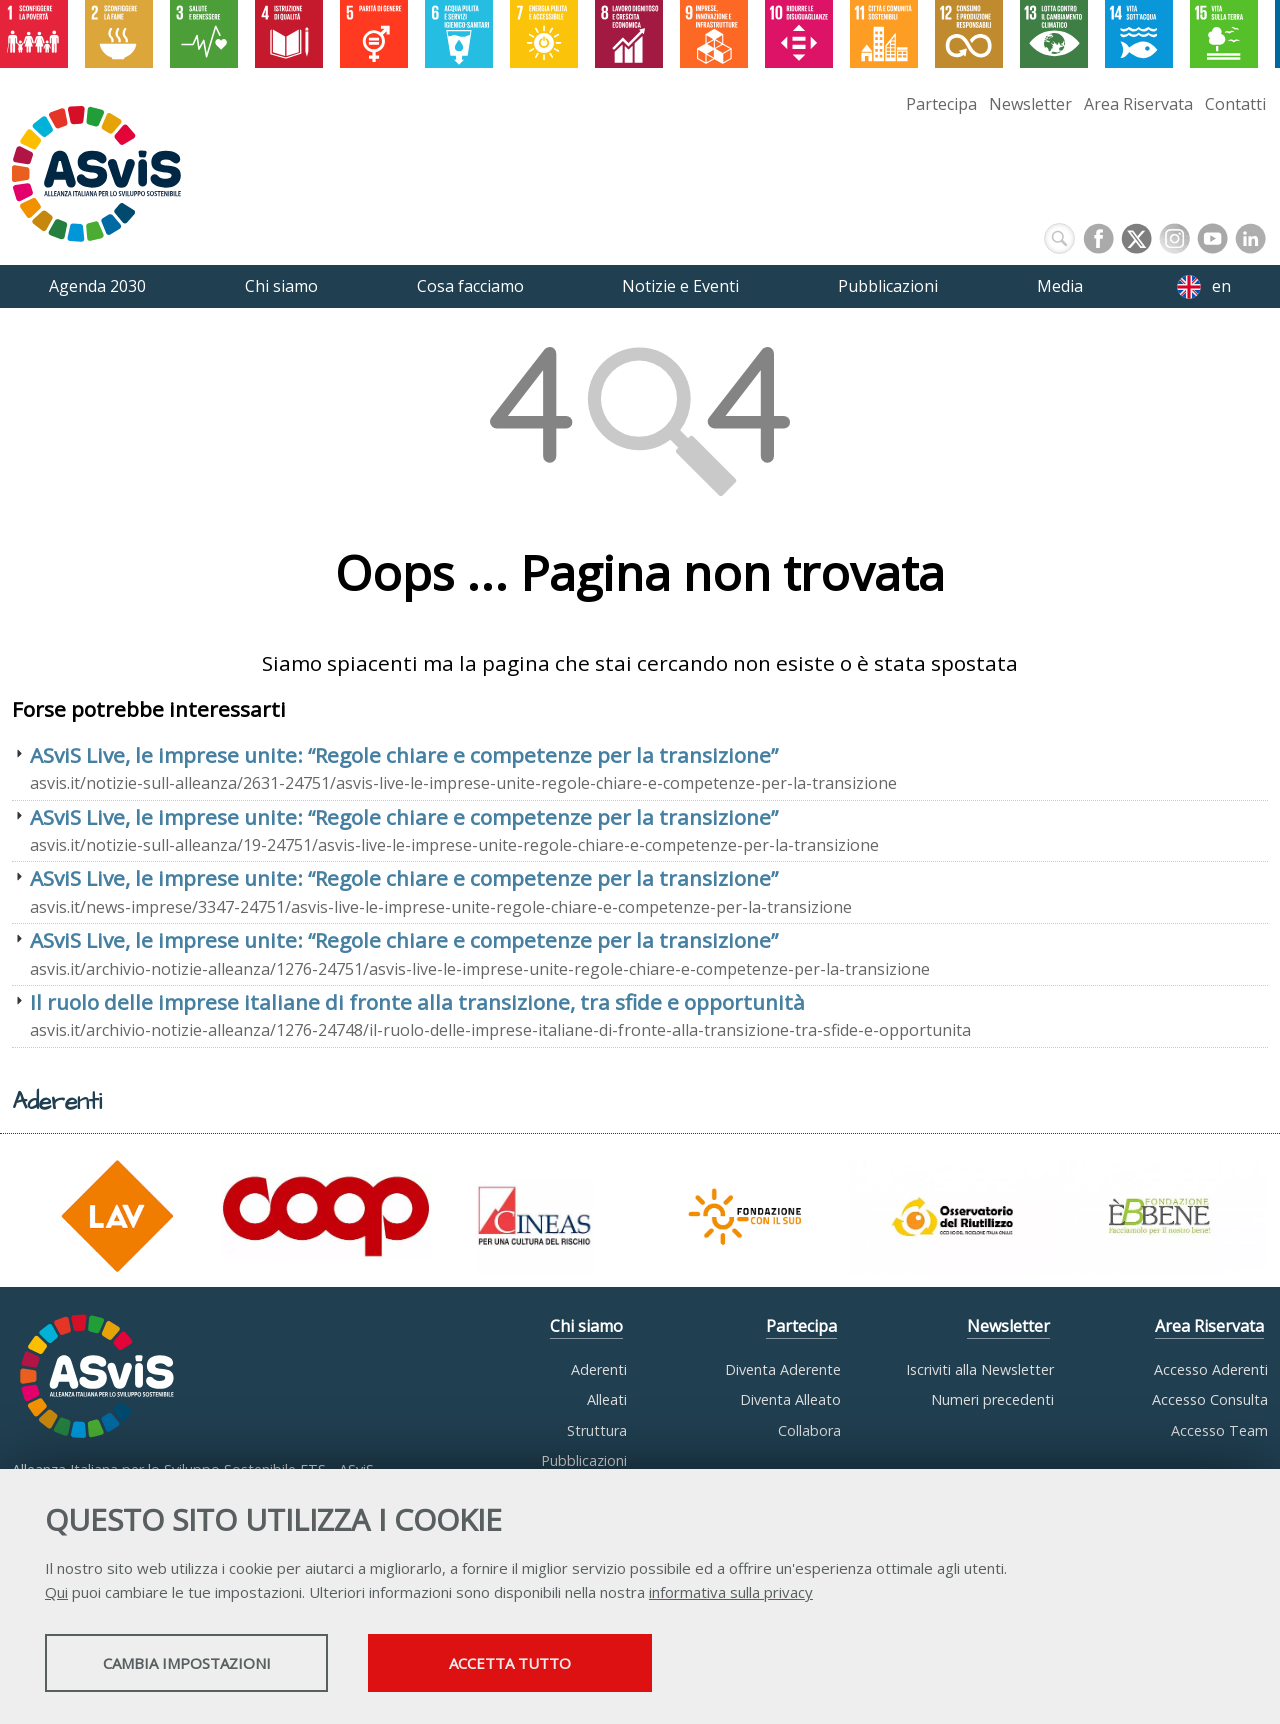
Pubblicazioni (584, 1460)
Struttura (597, 1430)
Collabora (809, 1430)
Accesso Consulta (1210, 1399)
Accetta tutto (563, 1665)
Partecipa (941, 104)
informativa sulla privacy (731, 1594)
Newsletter (1030, 104)
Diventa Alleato (790, 1399)
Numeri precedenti (992, 1399)
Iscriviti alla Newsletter (980, 1369)
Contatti (1235, 104)
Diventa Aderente (783, 1369)
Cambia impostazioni (203, 1665)
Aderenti (599, 1369)
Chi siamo (586, 1326)
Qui (56, 1594)
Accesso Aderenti (1211, 1369)
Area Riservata (1138, 104)
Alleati (607, 1399)
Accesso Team (1219, 1430)
